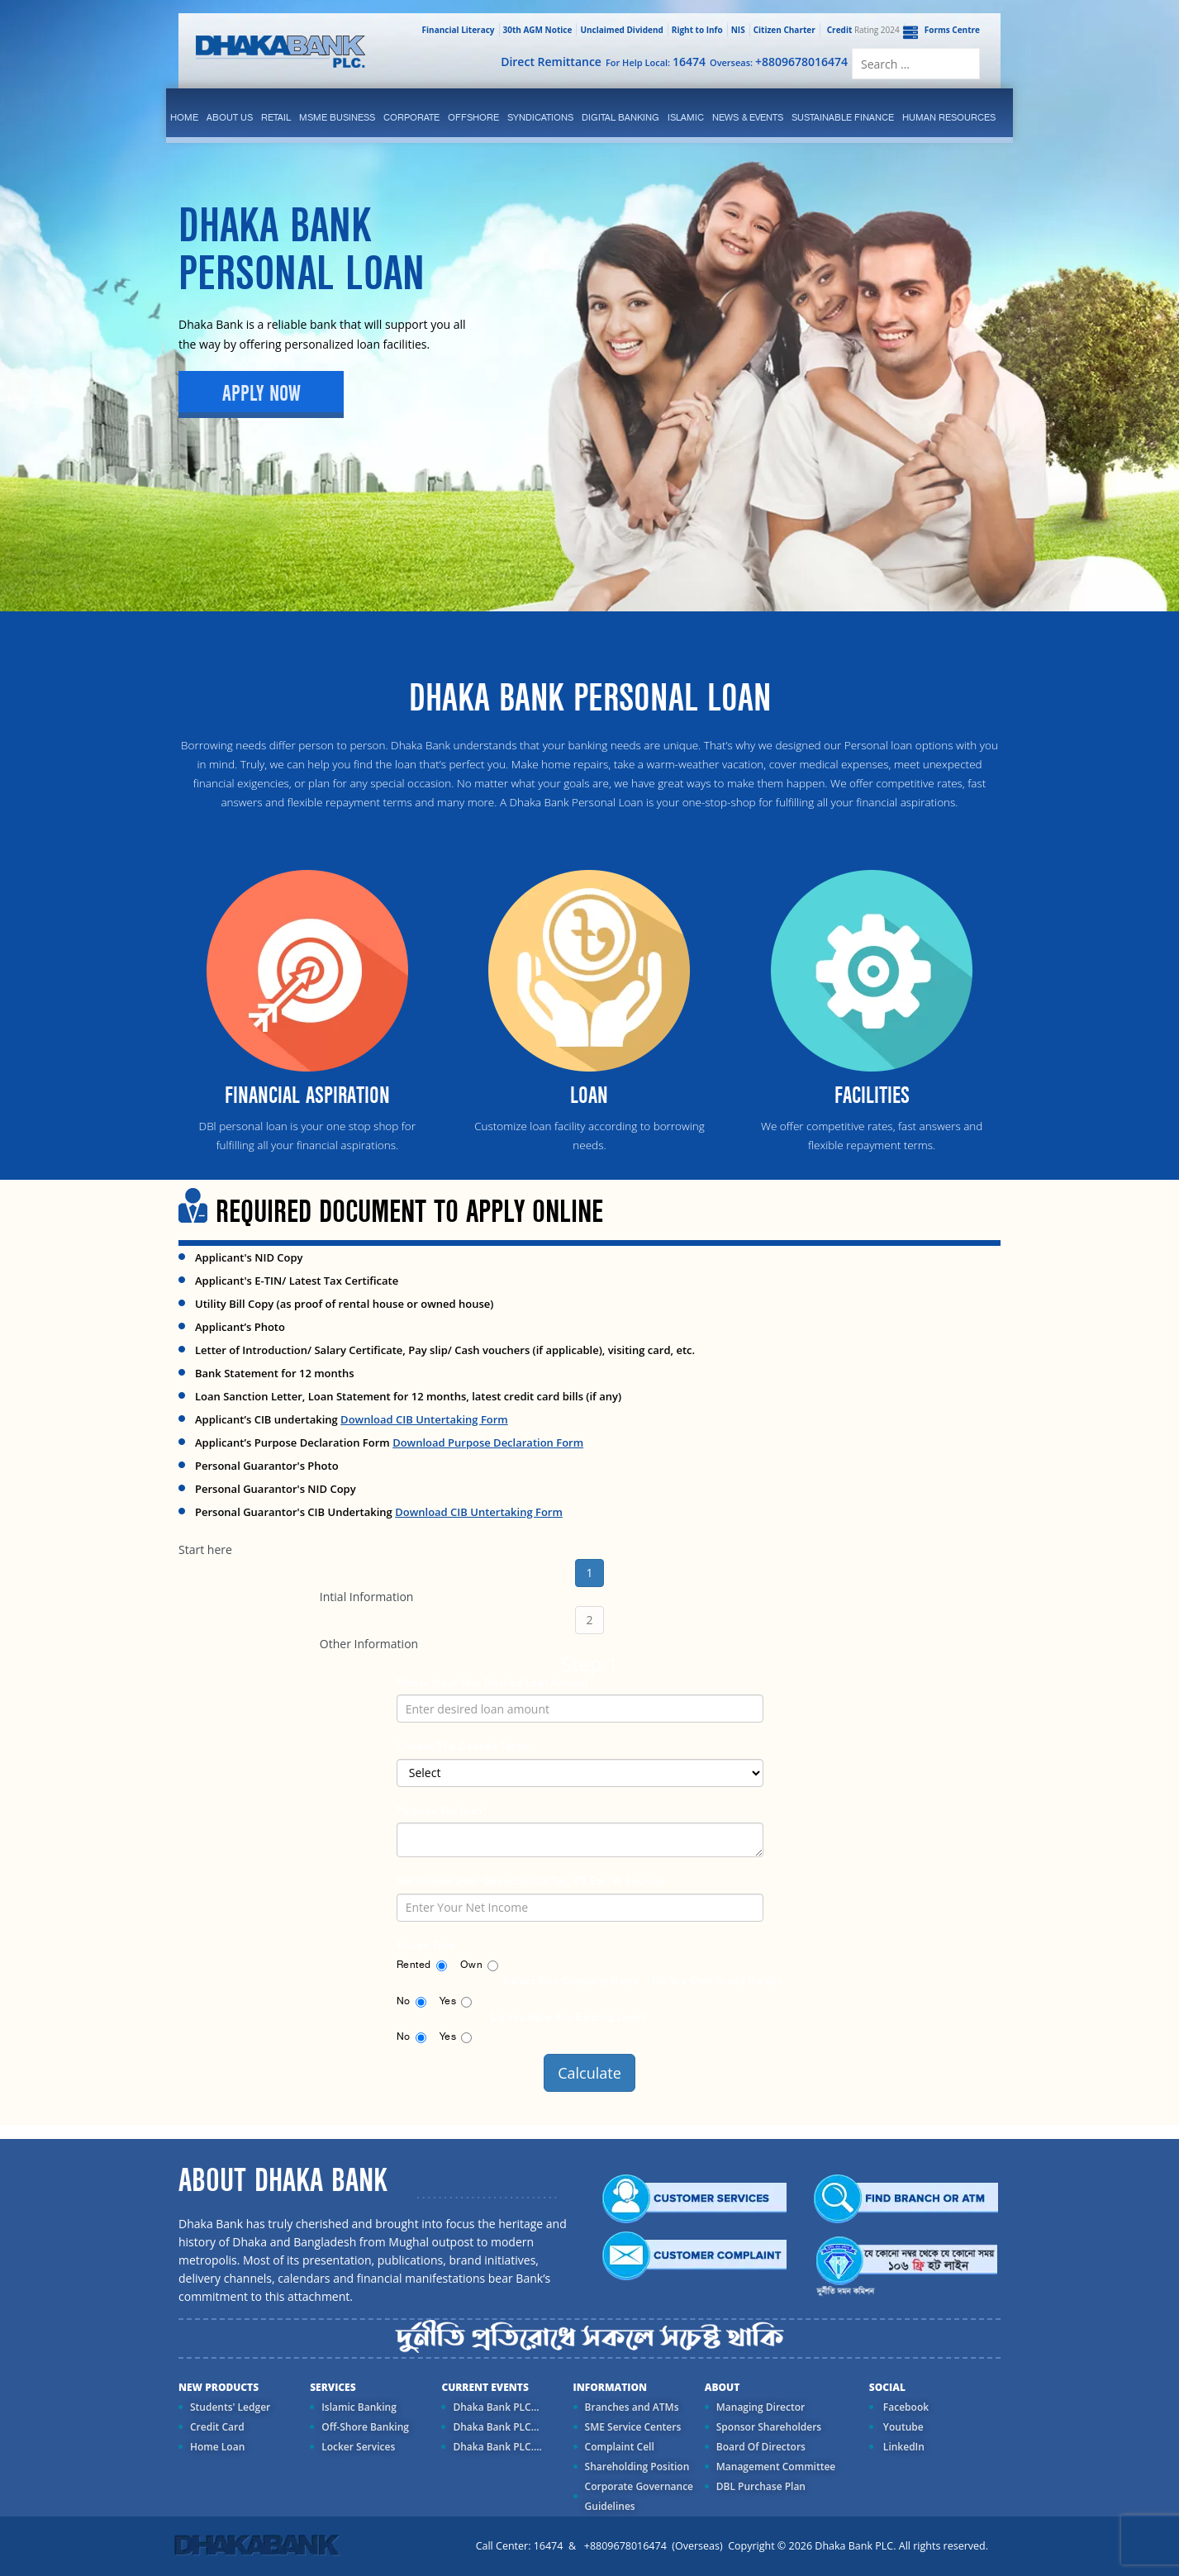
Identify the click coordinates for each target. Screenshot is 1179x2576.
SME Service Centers (633, 2427)
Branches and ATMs (632, 2407)
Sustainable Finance (843, 117)
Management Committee (776, 2467)
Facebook (905, 2407)
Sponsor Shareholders (768, 2427)
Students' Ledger (230, 2407)
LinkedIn (903, 2447)
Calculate (589, 2073)
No (404, 2001)
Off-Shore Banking (365, 2427)
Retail (276, 117)
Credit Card (217, 2427)
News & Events (747, 117)
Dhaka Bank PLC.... (497, 2447)
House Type (426, 1945)
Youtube (902, 2427)
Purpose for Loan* (442, 1811)
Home (184, 117)
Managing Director (760, 2407)
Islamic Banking (359, 2407)
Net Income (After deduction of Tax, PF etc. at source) (530, 1881)
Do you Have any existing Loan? (567, 2017)
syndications (540, 117)
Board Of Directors (761, 2447)
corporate (411, 117)
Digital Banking (620, 117)
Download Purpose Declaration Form (487, 1442)
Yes (448, 2001)
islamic (686, 117)
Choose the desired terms (463, 1746)
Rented (414, 1964)
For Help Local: (656, 61)
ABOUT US (230, 117)
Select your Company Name (571, 1981)
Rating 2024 (862, 30)
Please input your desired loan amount (492, 1683)
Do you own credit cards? (717, 1981)
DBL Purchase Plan (761, 2486)
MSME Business (337, 117)
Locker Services (358, 2447)
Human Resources (949, 117)
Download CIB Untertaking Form (424, 1419)
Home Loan (217, 2447)
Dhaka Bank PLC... (496, 2407)
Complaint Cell (619, 2447)
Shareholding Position (637, 2467)
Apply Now (261, 394)
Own (471, 1964)
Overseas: (779, 61)
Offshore (473, 117)
